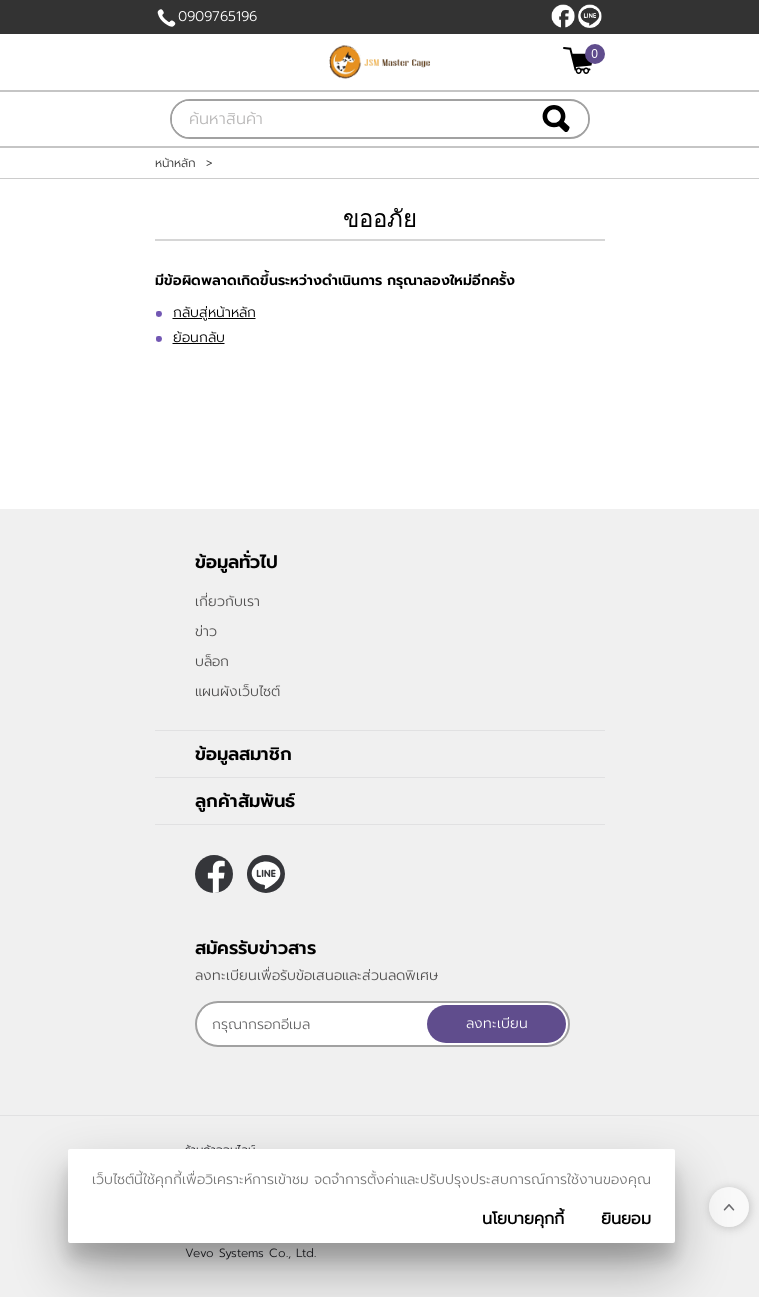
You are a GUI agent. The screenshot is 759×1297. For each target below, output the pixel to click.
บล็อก (212, 661)
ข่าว (206, 631)
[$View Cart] (581, 60)
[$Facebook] (563, 16)
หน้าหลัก (175, 163)
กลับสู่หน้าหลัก (214, 312)
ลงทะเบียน (497, 1023)
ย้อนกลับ (199, 337)
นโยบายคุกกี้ (523, 1219)
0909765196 (217, 16)
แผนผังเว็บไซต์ (237, 691)
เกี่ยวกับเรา (227, 601)
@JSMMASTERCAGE (590, 16)
